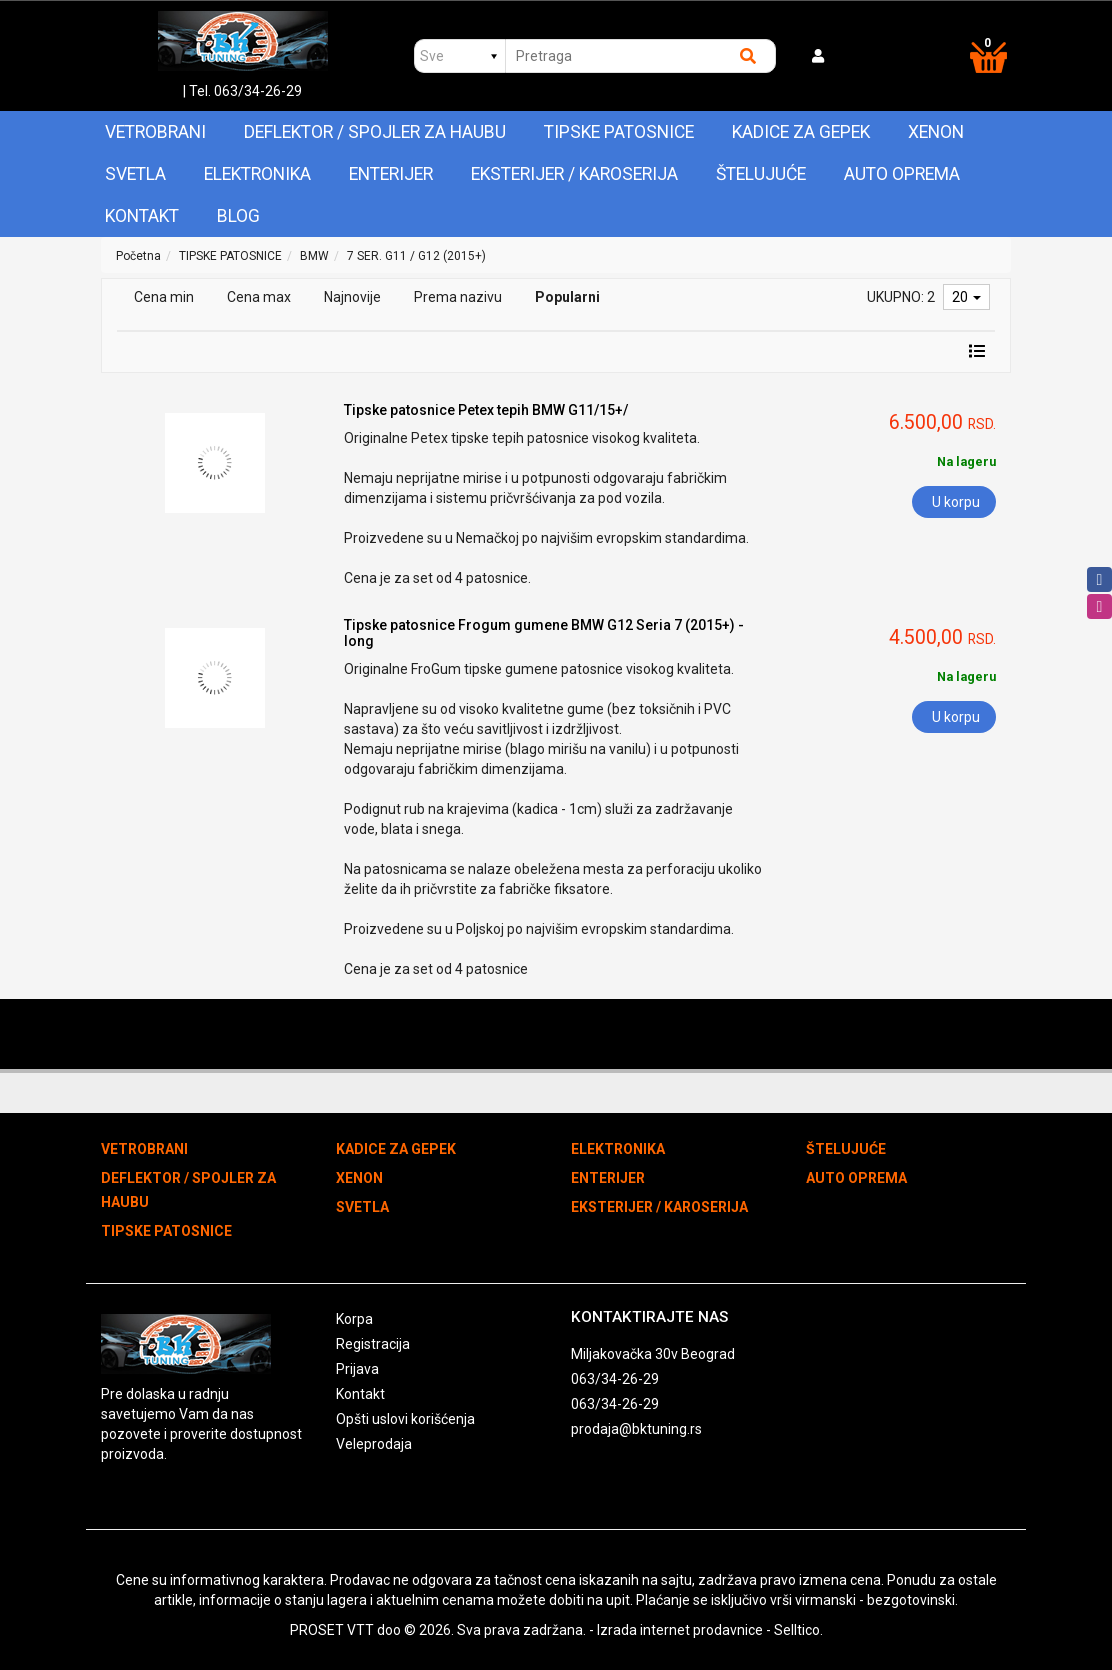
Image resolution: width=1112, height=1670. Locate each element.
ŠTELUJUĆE (761, 174)
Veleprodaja (374, 1444)
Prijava (357, 1369)
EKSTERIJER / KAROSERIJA (574, 174)
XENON (936, 132)
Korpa (354, 1319)
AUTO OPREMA (902, 174)
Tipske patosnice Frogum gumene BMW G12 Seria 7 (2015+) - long (544, 632)
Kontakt (142, 216)
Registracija (373, 1344)
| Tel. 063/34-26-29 (242, 91)
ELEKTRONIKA (257, 174)
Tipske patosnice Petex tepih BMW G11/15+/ (486, 410)
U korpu (956, 502)
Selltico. (798, 1630)
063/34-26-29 (615, 1379)
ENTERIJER (391, 174)
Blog (238, 216)
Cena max (259, 297)
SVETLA (135, 174)
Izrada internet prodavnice (680, 1630)
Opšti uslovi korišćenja (405, 1419)
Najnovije (352, 297)
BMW (314, 256)
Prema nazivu (458, 297)
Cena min (164, 297)
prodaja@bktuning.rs (636, 1429)
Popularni (567, 297)
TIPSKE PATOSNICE (619, 132)
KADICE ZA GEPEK (801, 132)
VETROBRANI (155, 132)
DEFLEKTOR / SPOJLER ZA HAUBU (375, 132)
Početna (138, 256)
